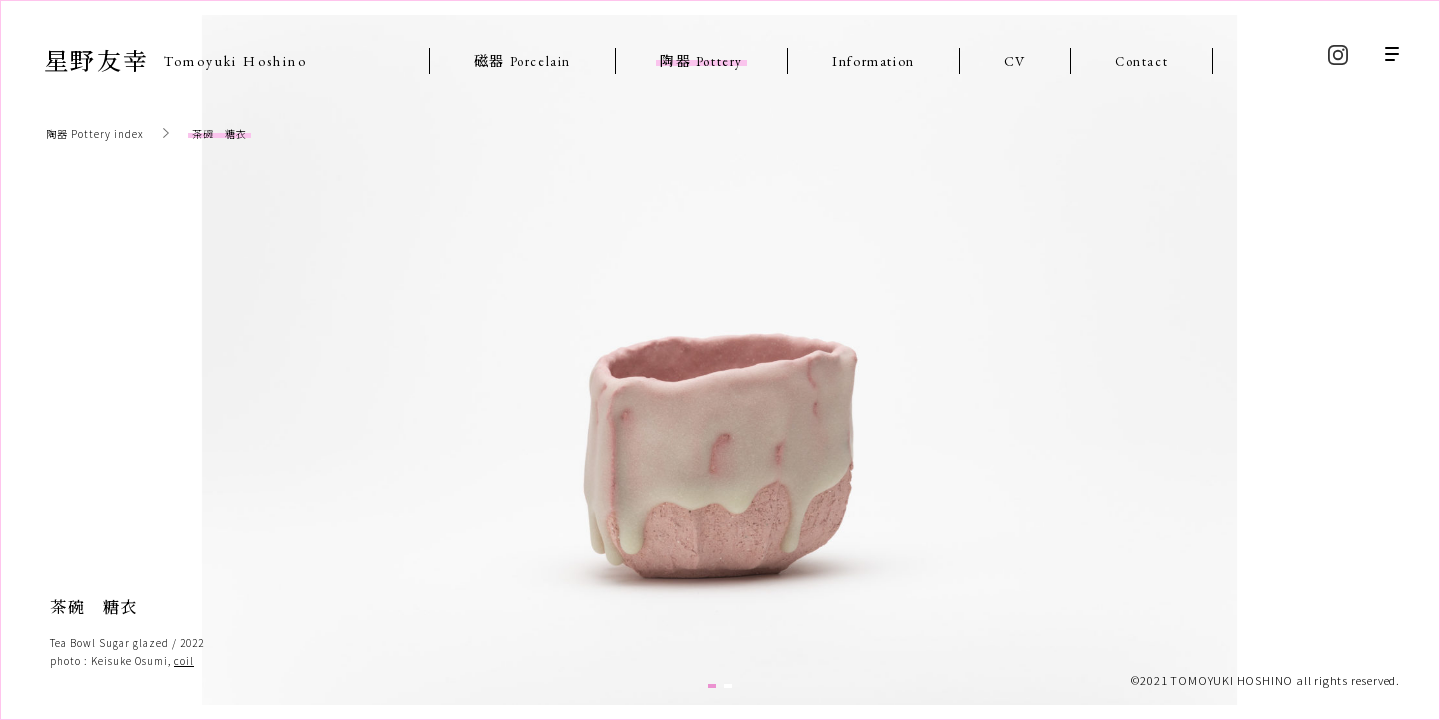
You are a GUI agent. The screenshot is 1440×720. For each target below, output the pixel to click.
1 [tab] (712, 686)
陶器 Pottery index (95, 133)
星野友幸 (175, 59)
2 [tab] (728, 686)
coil (184, 660)
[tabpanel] (719, 360)
